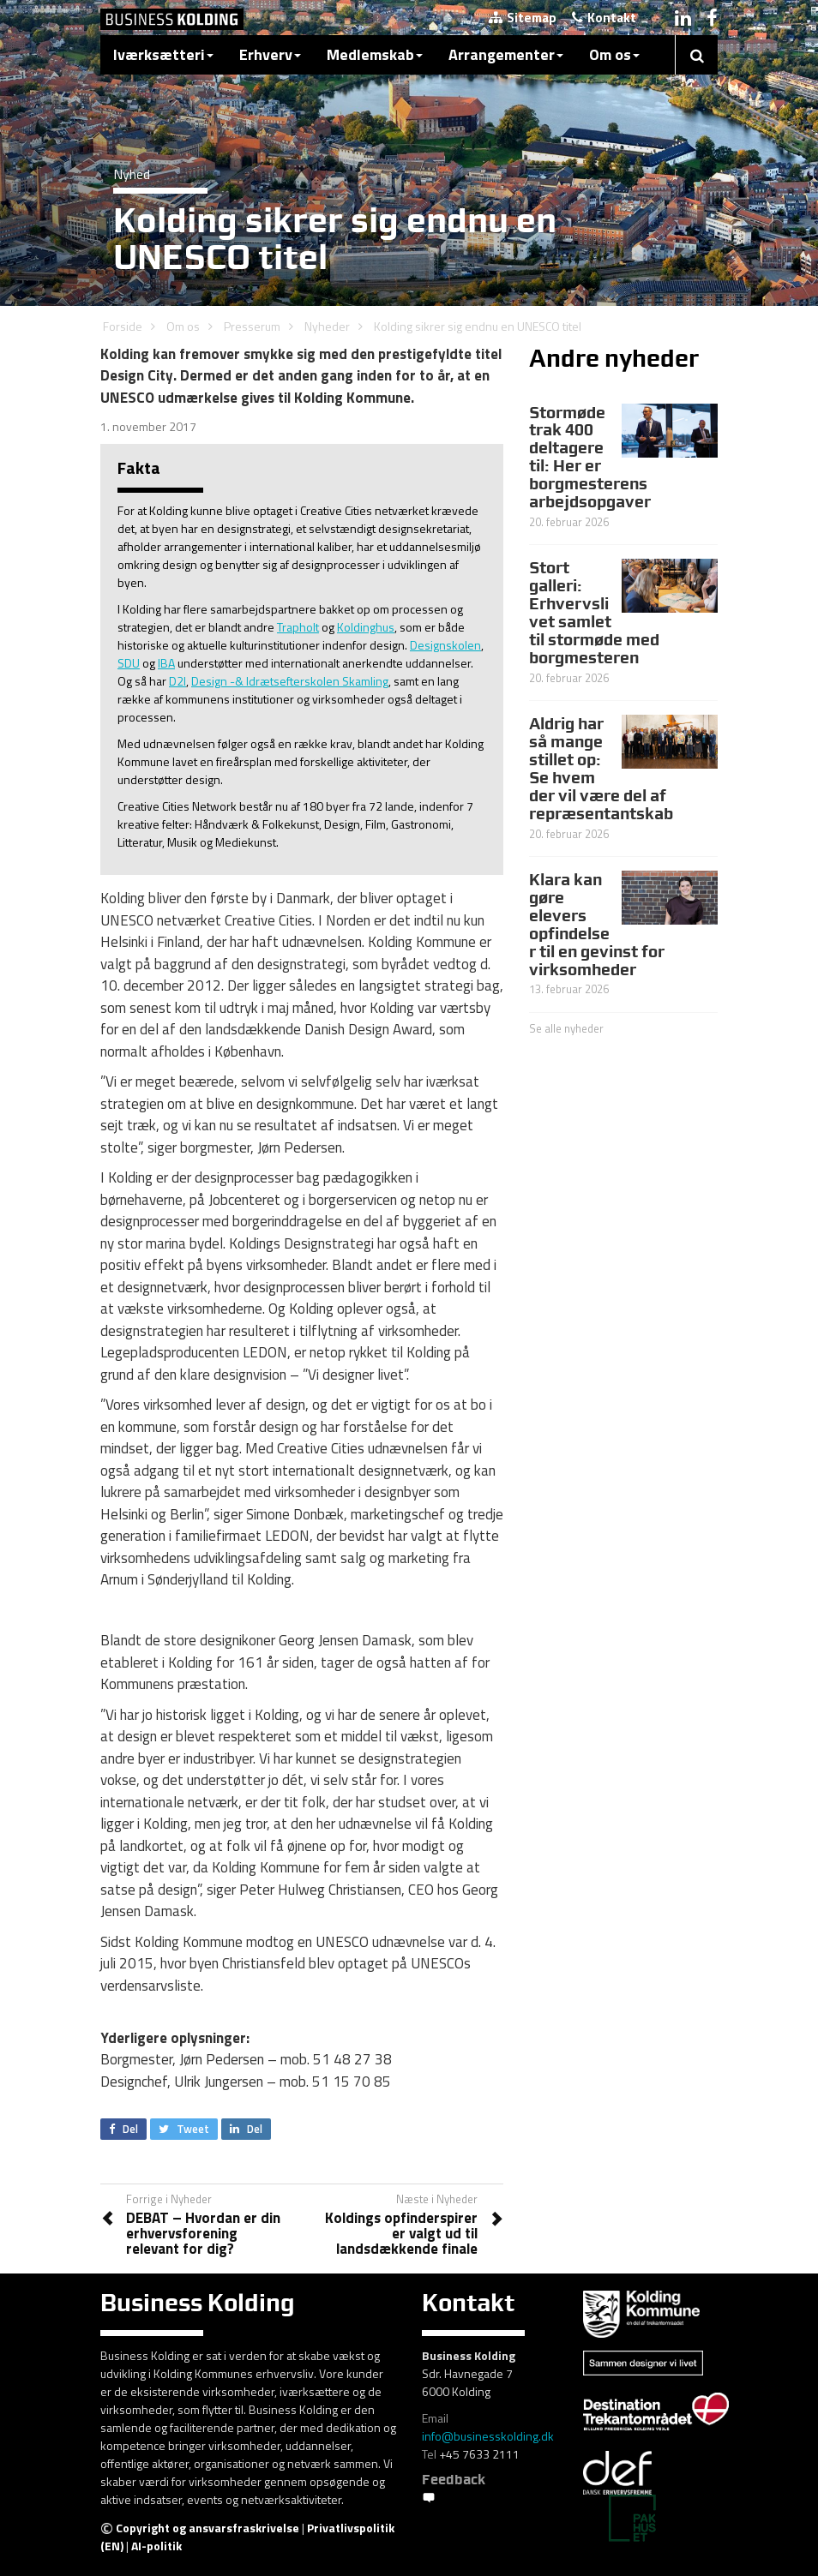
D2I (177, 681)
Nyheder (327, 326)
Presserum (252, 326)
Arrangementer (505, 54)
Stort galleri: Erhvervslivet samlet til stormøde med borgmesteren (594, 612)
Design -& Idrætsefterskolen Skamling (289, 681)
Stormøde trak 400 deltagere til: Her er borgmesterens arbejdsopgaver (590, 457)
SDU (128, 663)
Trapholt (298, 627)
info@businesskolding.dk (488, 2436)
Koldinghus (365, 627)
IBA (166, 663)
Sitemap (522, 17)
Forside (122, 326)
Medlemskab (375, 54)
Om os (614, 54)
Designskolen (445, 645)
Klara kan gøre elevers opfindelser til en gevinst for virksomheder (597, 924)
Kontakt (604, 17)
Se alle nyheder (566, 1028)
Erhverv (270, 54)
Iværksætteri (163, 54)
